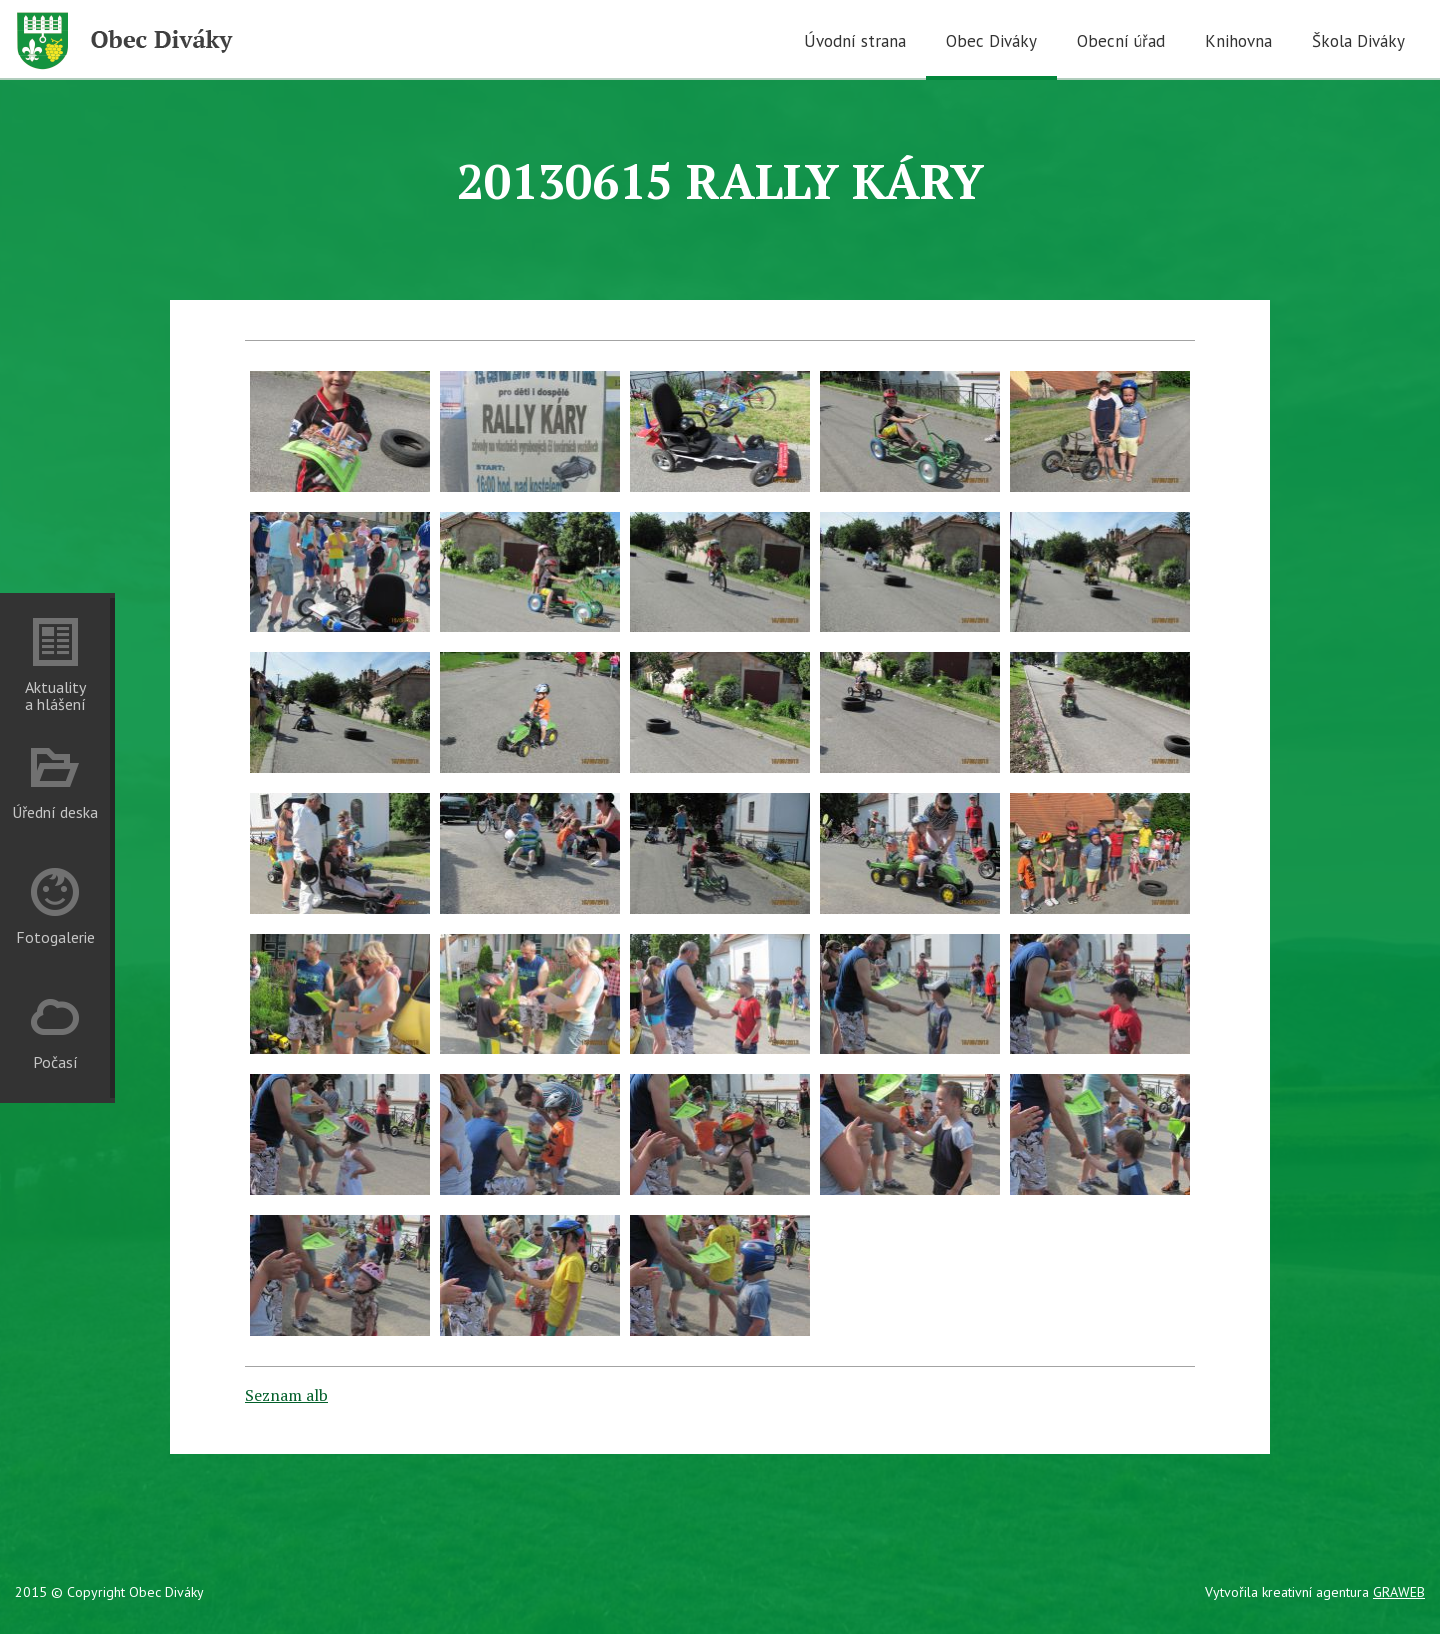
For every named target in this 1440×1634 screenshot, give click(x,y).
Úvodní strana (855, 41)
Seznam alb (286, 1395)
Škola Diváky (1358, 41)
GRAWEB (1399, 1592)
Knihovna (1238, 41)
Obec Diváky (991, 41)
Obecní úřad (1121, 41)
